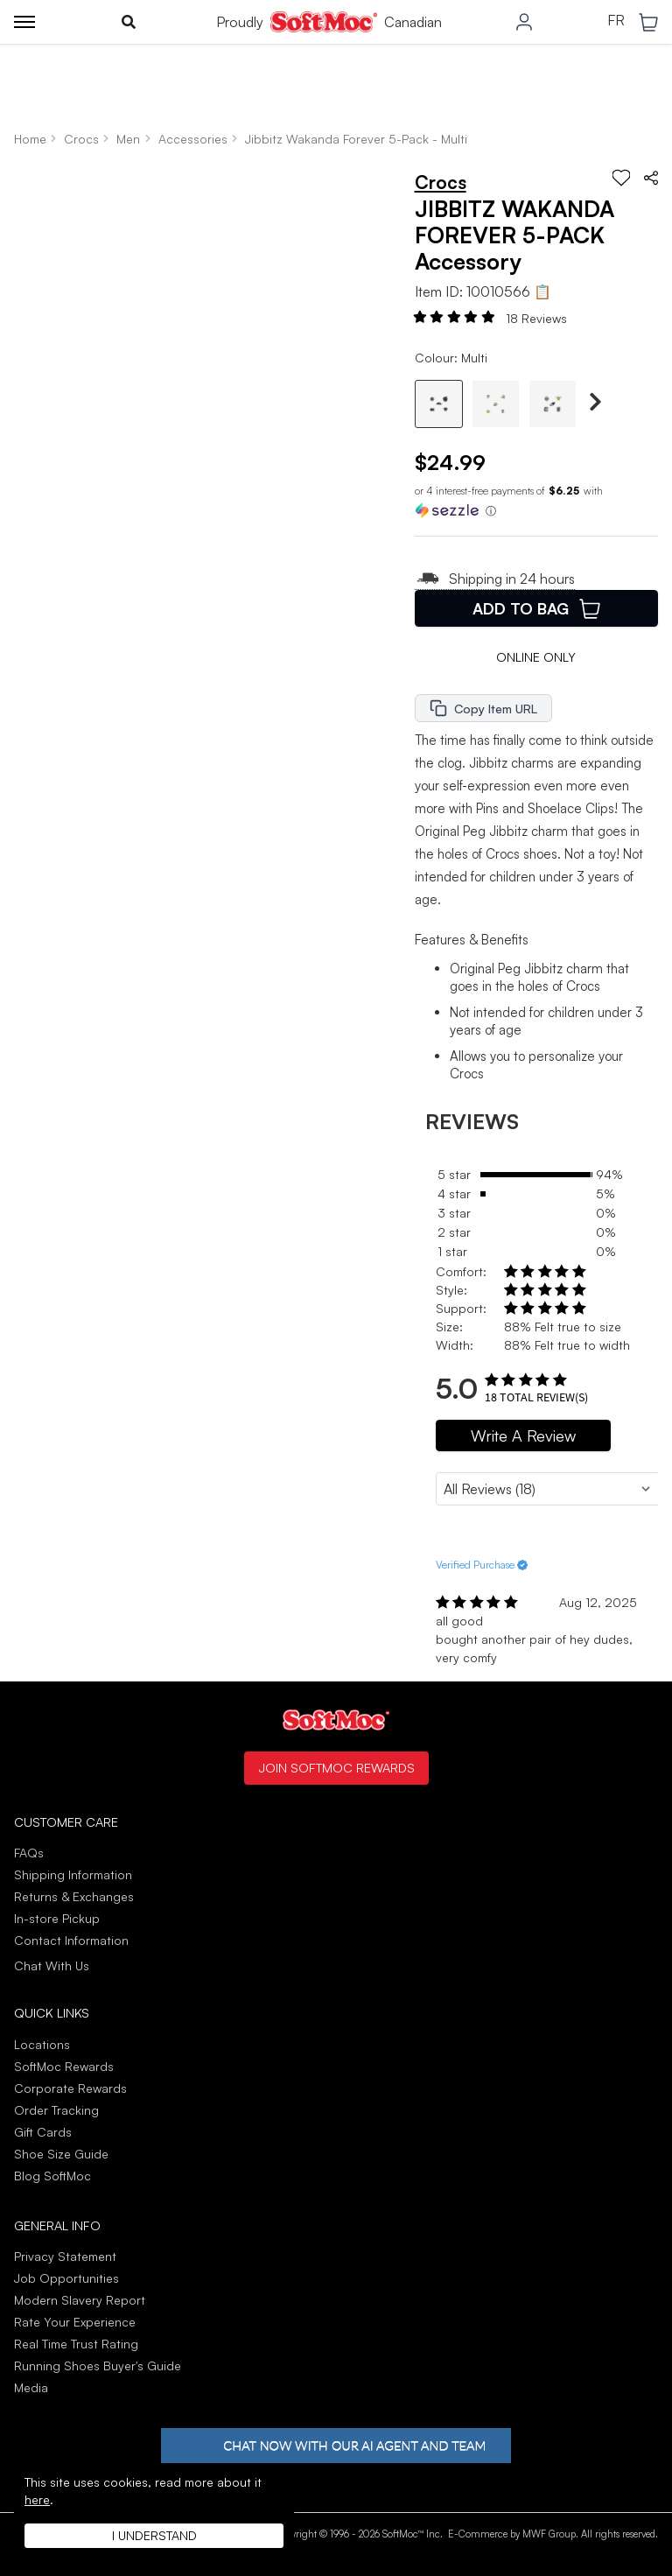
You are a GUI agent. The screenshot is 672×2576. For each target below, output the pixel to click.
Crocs (81, 138)
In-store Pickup (57, 1918)
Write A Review (523, 1435)
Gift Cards (43, 2131)
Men (128, 138)
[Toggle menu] (24, 21)
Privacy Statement (65, 2256)
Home (30, 138)
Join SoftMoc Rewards (336, 1767)
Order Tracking (56, 2109)
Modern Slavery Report (79, 2299)
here (37, 2499)
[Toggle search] (128, 22)
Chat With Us (51, 1966)
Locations (42, 2044)
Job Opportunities (66, 2278)
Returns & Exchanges (74, 1896)
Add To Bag (536, 608)
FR (616, 21)
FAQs (29, 1852)
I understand (154, 2535)
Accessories (193, 138)
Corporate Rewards (70, 2088)
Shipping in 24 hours (495, 578)
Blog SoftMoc (52, 2175)
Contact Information (71, 1940)
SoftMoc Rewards (64, 2066)
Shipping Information (73, 1874)
